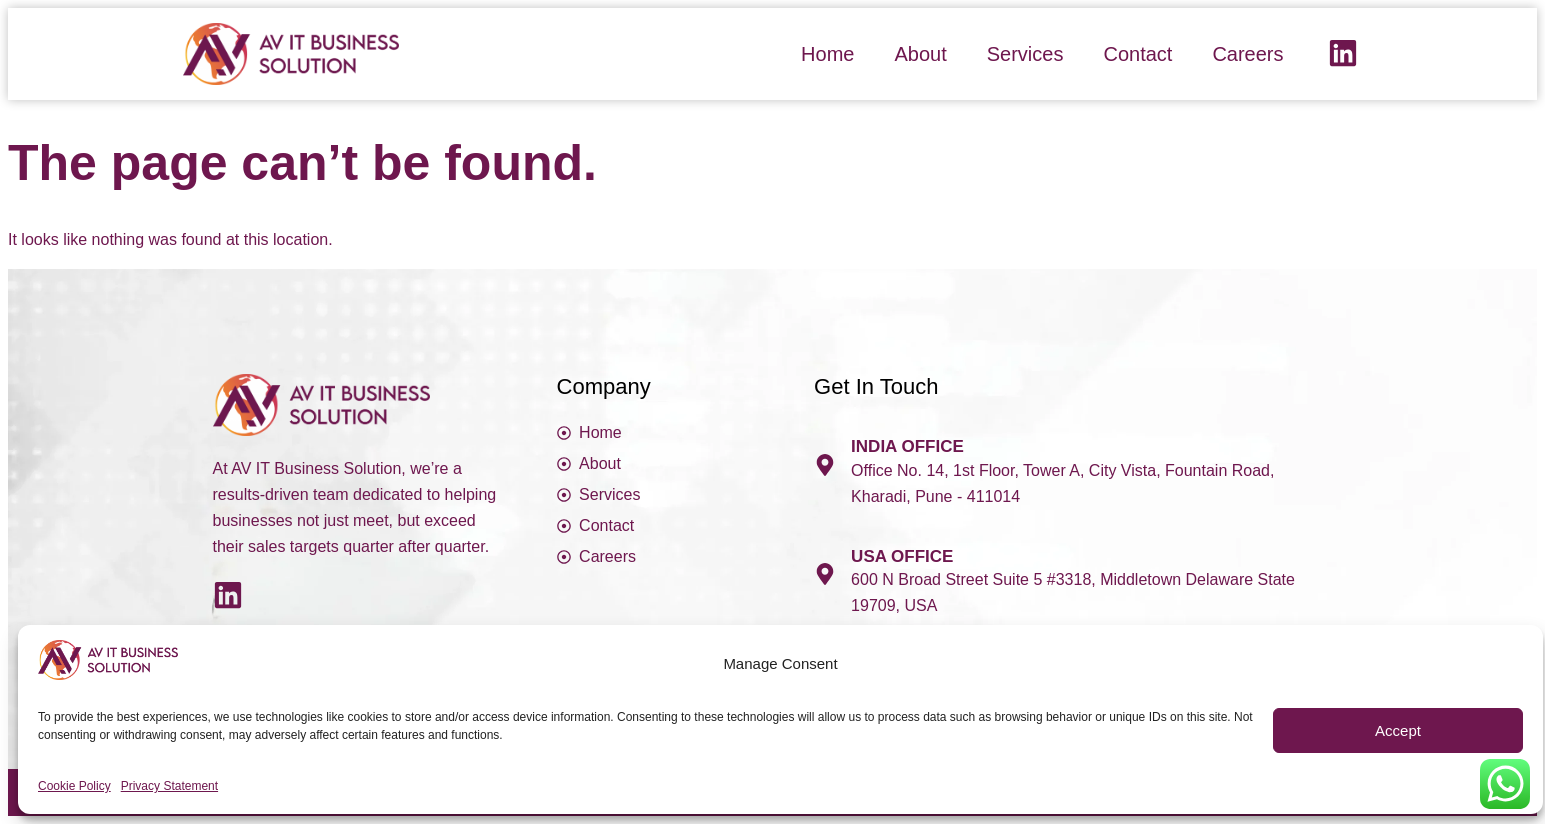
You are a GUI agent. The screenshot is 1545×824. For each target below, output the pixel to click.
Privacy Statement (169, 786)
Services (1025, 54)
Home (827, 54)
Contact (1137, 54)
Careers (1247, 54)
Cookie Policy (74, 786)
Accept (1398, 730)
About (920, 54)
